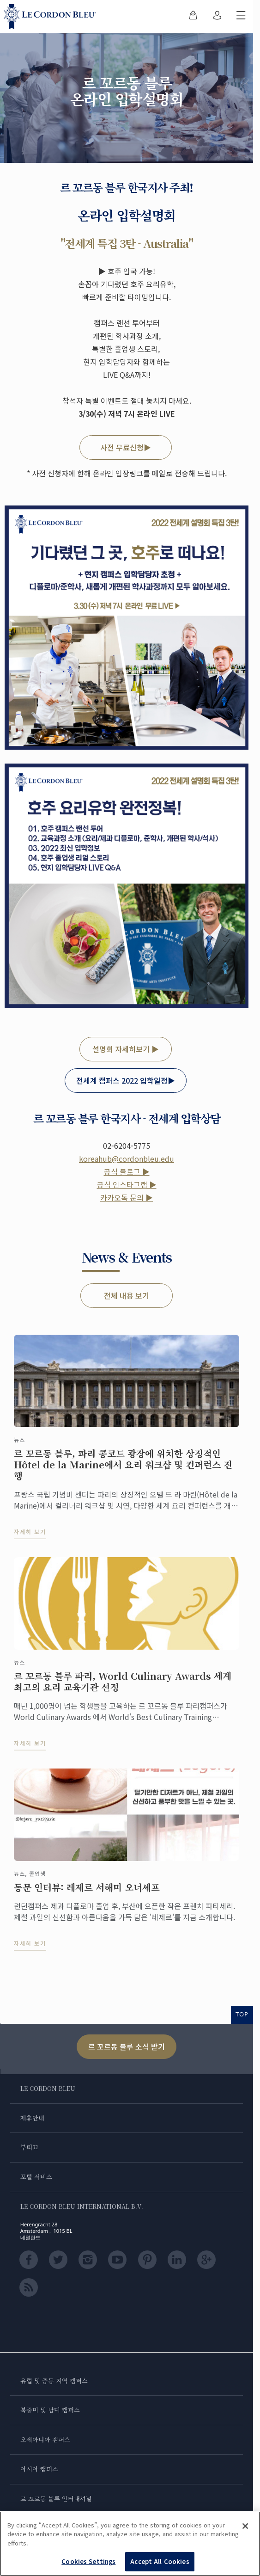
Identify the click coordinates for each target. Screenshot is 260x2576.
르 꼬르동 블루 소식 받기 (126, 2046)
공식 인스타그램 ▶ (127, 1184)
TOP (242, 2014)
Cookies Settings (88, 2561)
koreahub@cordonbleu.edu (126, 1158)
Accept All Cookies (159, 2561)
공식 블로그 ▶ (127, 1171)
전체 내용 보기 (126, 1295)
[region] (130, 2543)
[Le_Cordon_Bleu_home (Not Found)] (51, 16)
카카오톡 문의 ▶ (126, 1197)
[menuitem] (193, 16)
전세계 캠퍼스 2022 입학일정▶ (125, 1080)
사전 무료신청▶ (125, 447)
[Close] (245, 2526)
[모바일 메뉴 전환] (241, 16)
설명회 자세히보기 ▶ (125, 1048)
